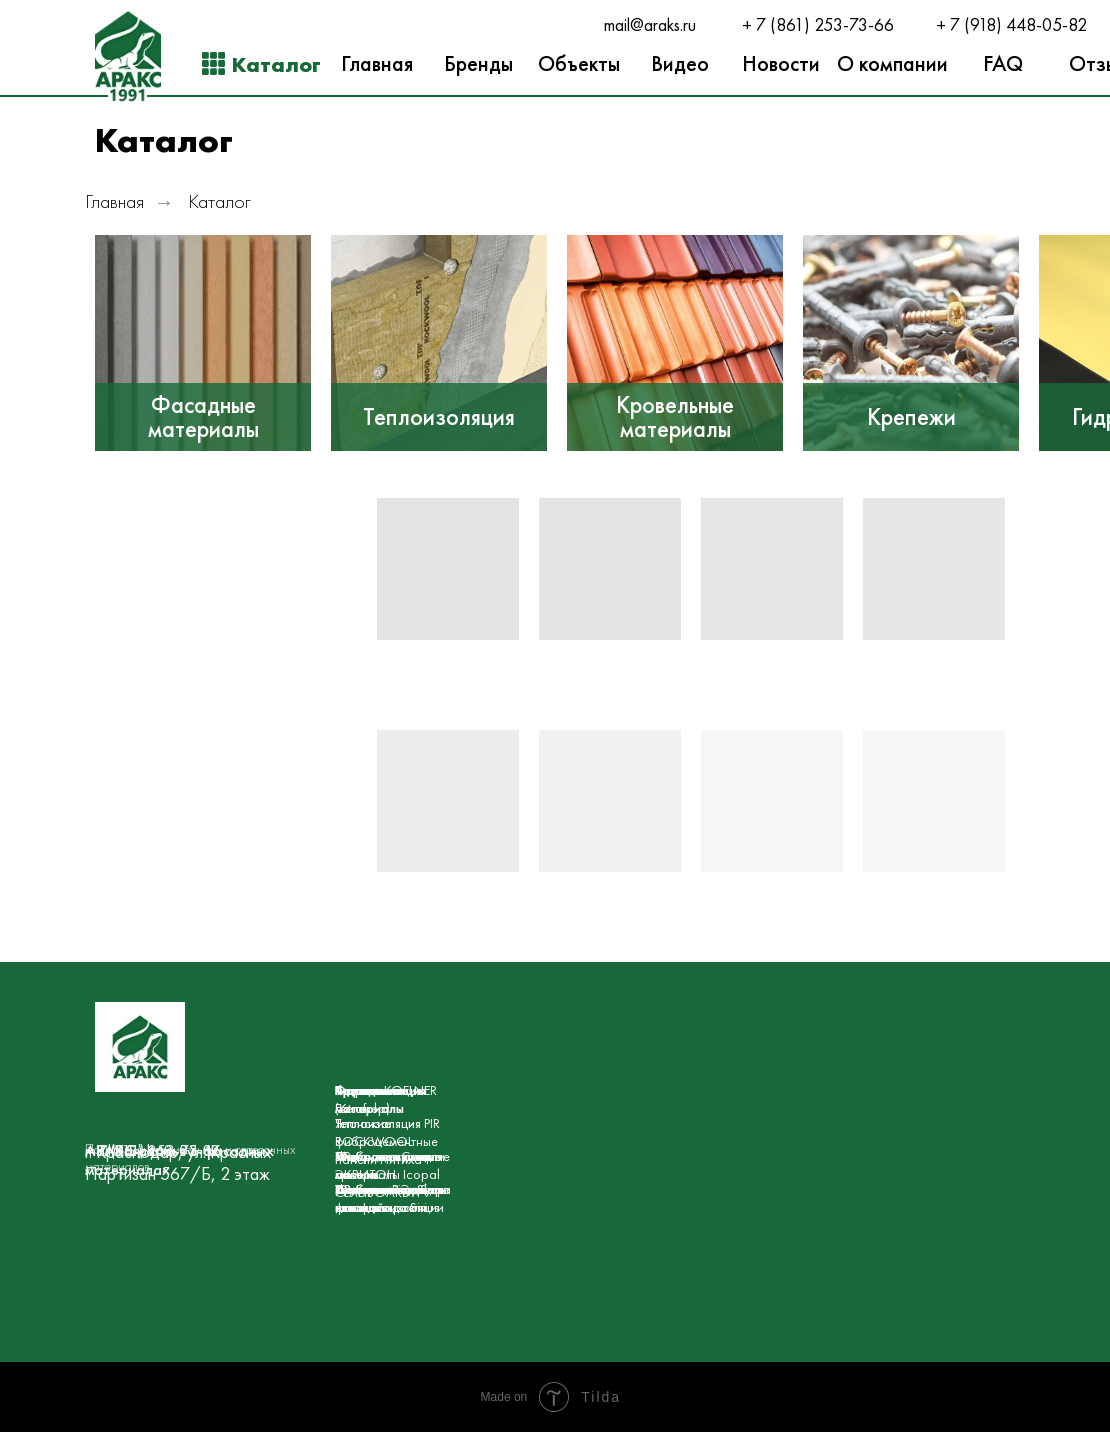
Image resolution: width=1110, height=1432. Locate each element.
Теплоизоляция (439, 417)
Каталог (219, 201)
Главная (114, 201)
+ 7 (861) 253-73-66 (818, 25)
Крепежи (911, 417)
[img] (203, 343)
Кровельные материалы (675, 417)
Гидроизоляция (380, 1090)
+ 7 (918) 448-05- (1002, 25)
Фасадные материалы (203, 417)
